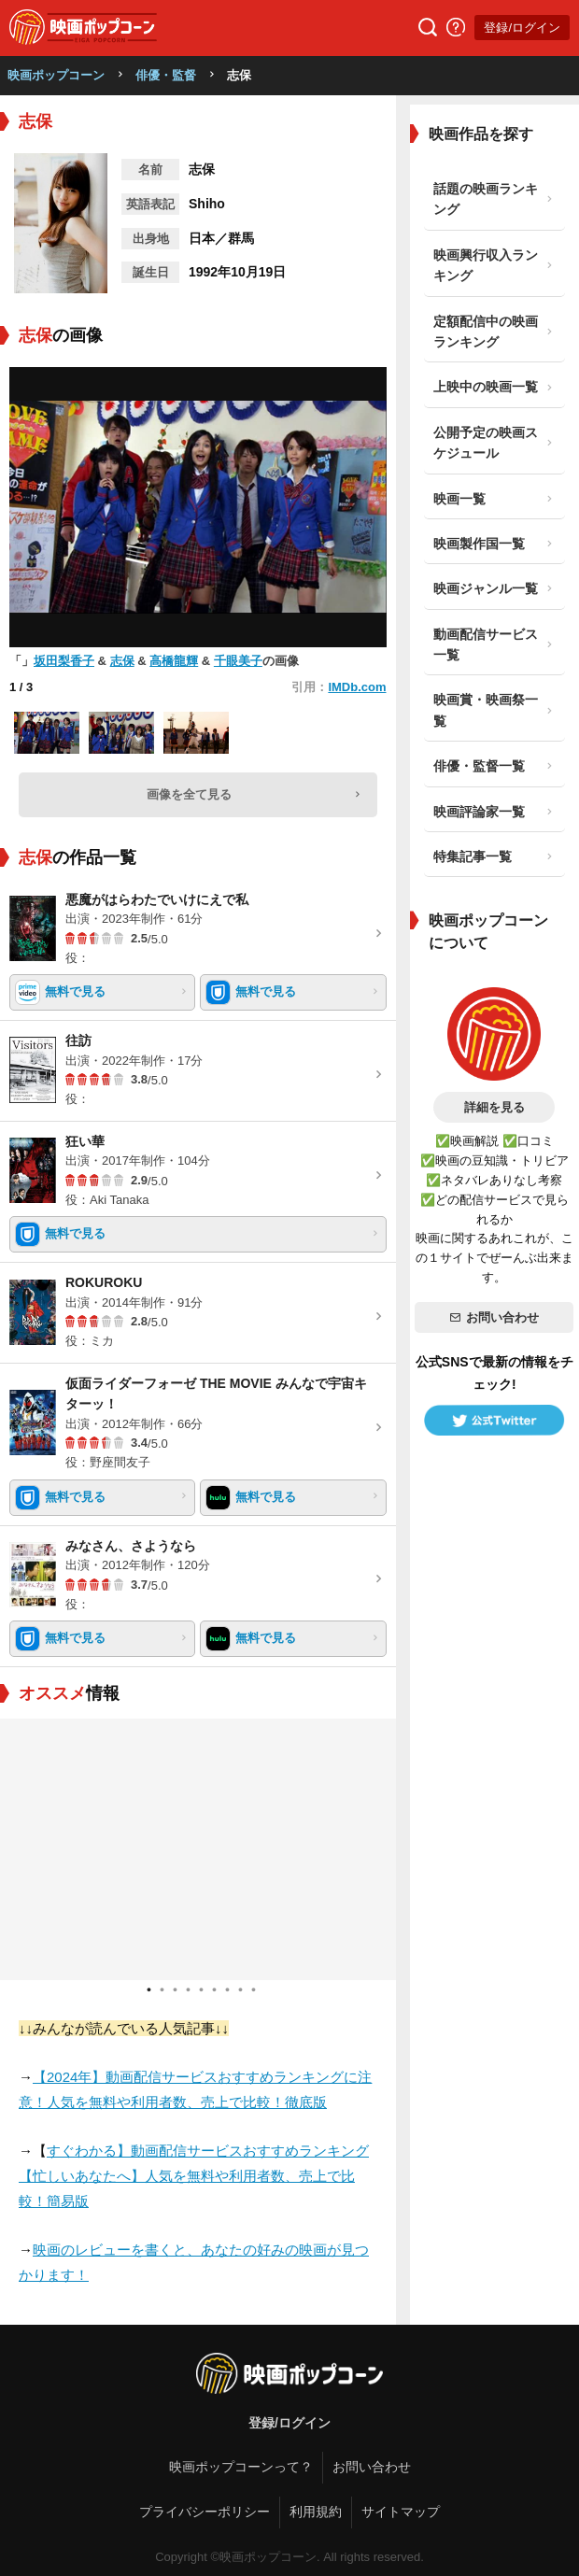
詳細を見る (494, 1107)
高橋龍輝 (173, 661)
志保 (122, 661)
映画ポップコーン (56, 75)
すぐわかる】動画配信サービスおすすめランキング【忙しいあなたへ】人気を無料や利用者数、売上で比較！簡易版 (194, 2176)
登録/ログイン (522, 28)
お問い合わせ (494, 1317)
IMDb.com (357, 687)
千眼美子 (238, 661)
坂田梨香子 (64, 661)
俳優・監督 (165, 75)
